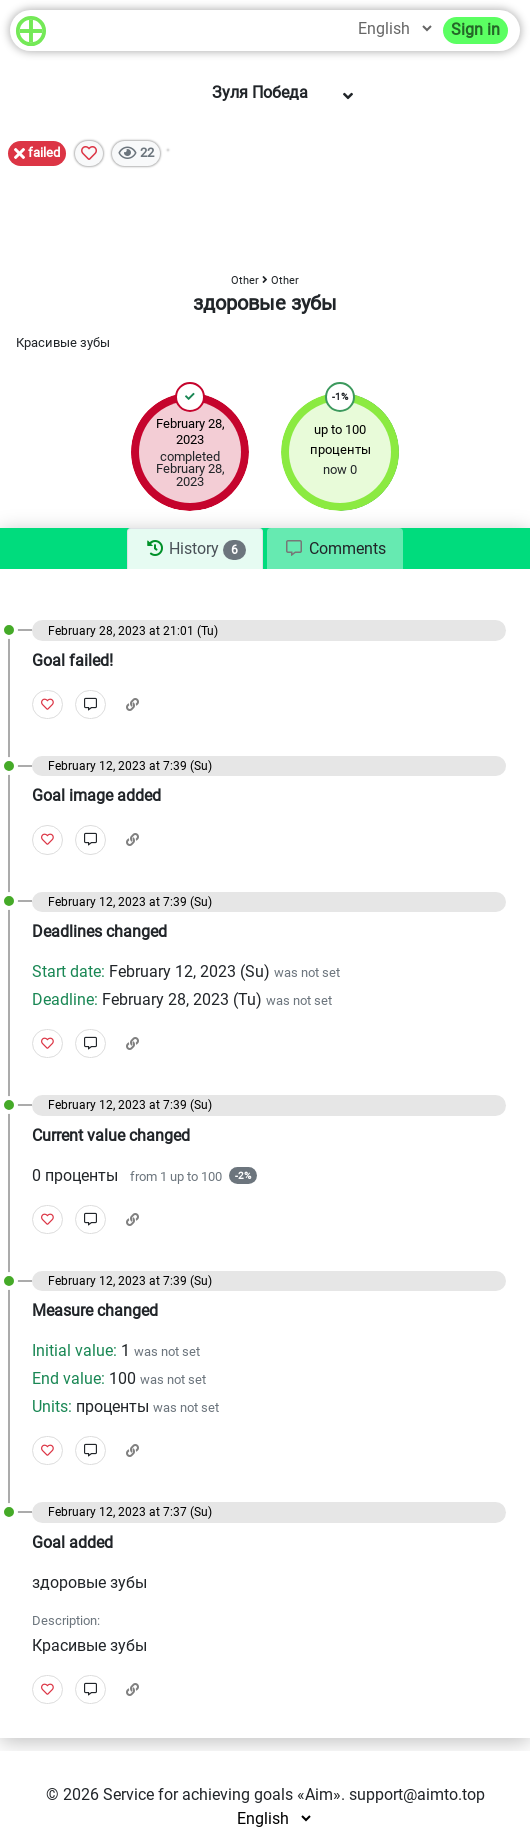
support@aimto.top (417, 1794)
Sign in (475, 29)
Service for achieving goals (198, 1794)
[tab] (194, 549)
